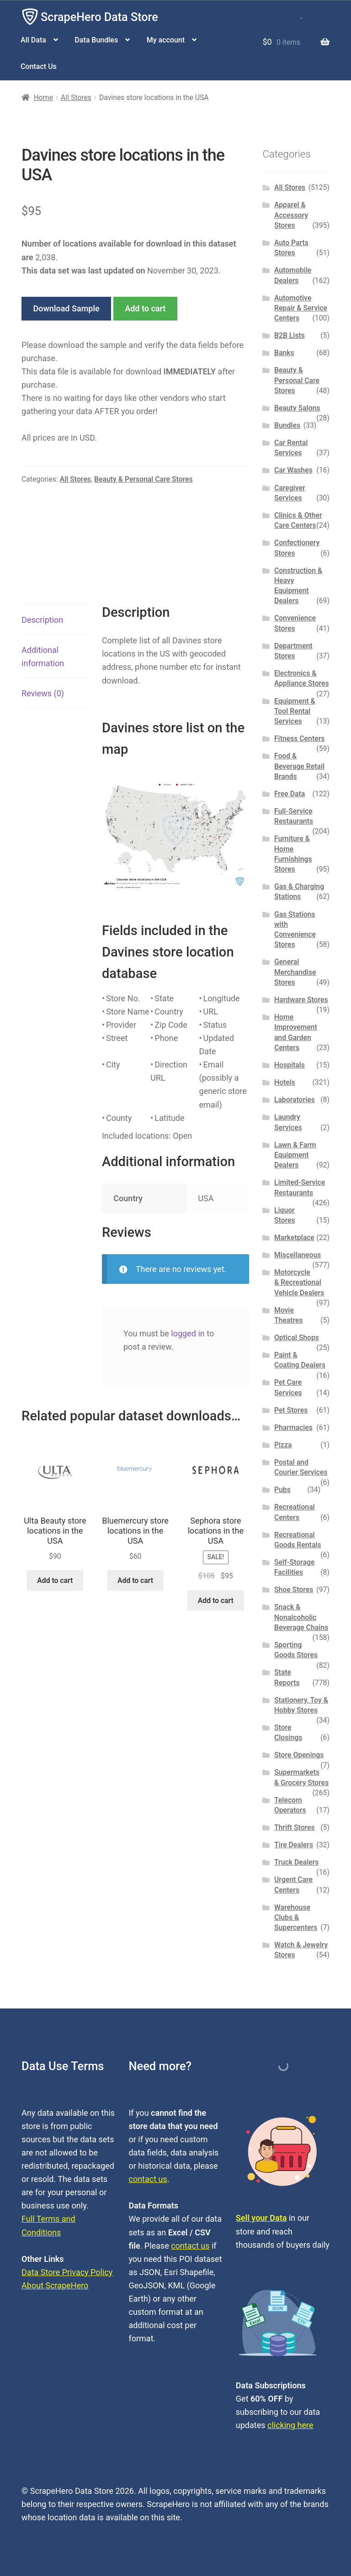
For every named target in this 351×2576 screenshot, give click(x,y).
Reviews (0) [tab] (42, 693)
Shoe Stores (293, 1589)
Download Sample (66, 308)
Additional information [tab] (42, 656)
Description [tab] (42, 620)
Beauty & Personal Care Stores (143, 479)
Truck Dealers (296, 1862)
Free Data (289, 793)
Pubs (282, 1489)
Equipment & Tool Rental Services (294, 711)
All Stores (76, 97)
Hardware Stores (301, 999)
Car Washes (293, 470)
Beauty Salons (297, 408)
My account (166, 40)
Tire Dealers (293, 1844)
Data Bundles (96, 40)
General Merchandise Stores (295, 972)
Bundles (287, 425)
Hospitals (289, 1065)
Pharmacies (293, 1427)
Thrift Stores (294, 1827)
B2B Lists (289, 335)
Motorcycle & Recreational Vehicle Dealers (299, 1282)
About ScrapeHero (54, 2285)
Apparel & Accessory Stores (291, 215)
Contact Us (39, 66)
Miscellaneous (297, 1255)
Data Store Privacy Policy (66, 2272)
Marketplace (294, 1237)
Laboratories (294, 1099)
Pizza (283, 1444)
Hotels (284, 1082)
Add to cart (145, 308)
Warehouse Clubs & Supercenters (295, 1917)
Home (43, 97)
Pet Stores (291, 1410)
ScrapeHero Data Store (99, 17)
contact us (147, 2179)
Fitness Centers (299, 738)
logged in (187, 1333)
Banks (284, 352)
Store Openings (299, 1755)
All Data (33, 40)
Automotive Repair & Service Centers (300, 308)
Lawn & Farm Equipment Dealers (295, 1155)
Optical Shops (296, 1337)
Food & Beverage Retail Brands (299, 766)
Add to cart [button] (55, 1580)
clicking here (290, 2425)
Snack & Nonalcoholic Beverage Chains (301, 1617)
